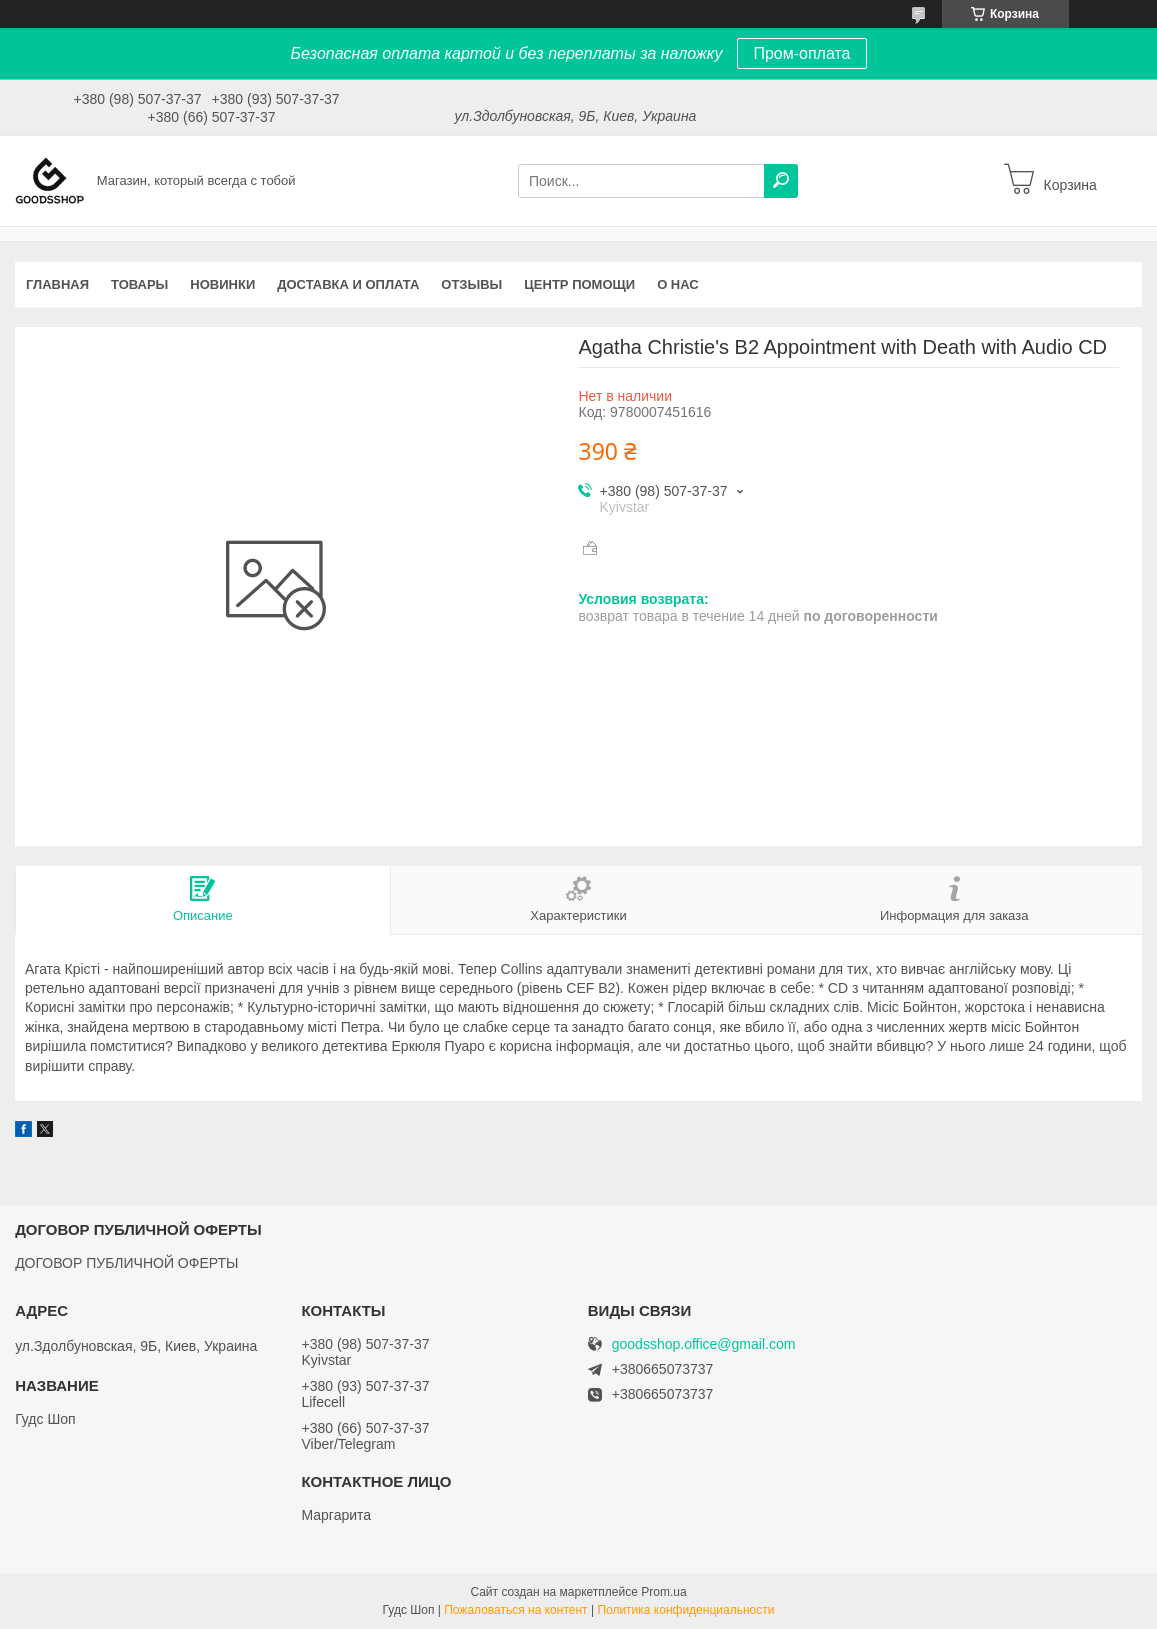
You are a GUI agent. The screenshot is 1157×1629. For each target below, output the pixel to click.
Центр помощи (579, 284)
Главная (57, 284)
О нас (678, 284)
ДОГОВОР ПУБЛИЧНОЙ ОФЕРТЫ (126, 1263)
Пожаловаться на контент (515, 1610)
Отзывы (471, 284)
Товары (139, 284)
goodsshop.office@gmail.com (704, 1344)
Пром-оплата (801, 53)
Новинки (222, 284)
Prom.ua (663, 1592)
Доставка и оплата (348, 284)
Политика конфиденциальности (685, 1610)
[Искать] (781, 181)
